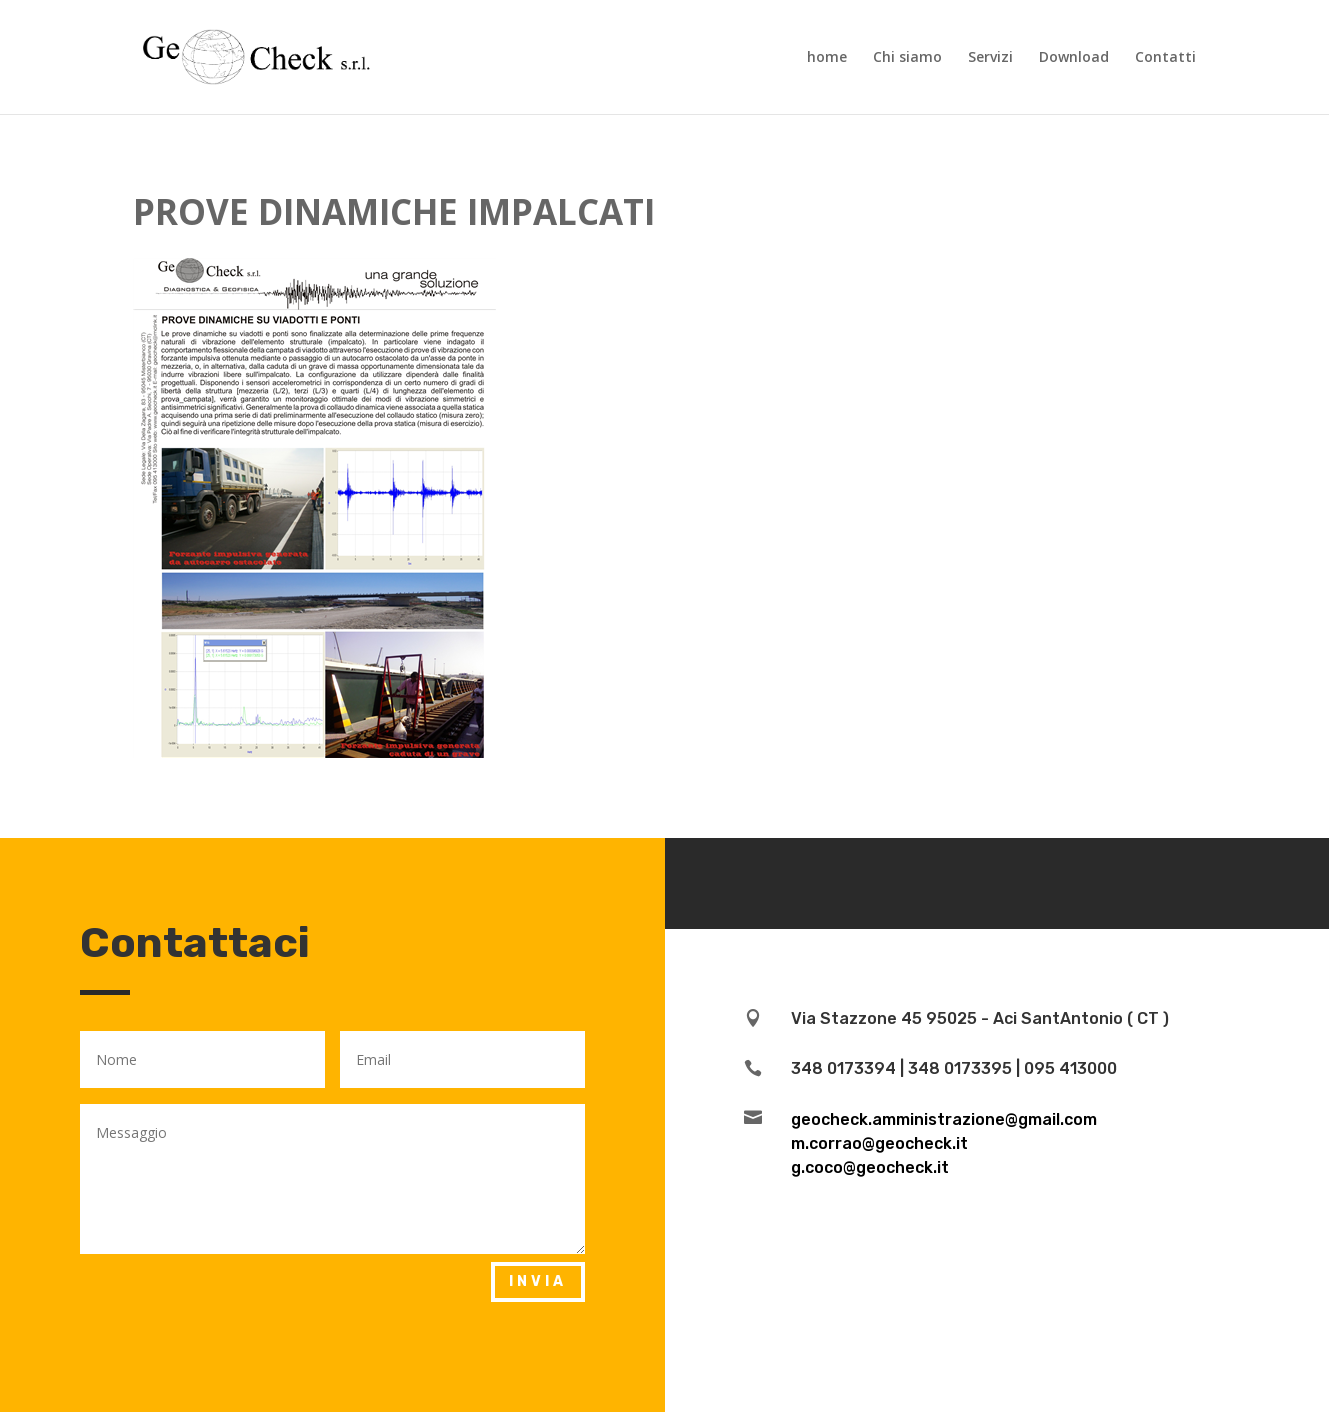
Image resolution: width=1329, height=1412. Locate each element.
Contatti (1165, 58)
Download (1074, 58)
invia (538, 1281)
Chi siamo (907, 58)
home (827, 58)
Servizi (990, 58)
